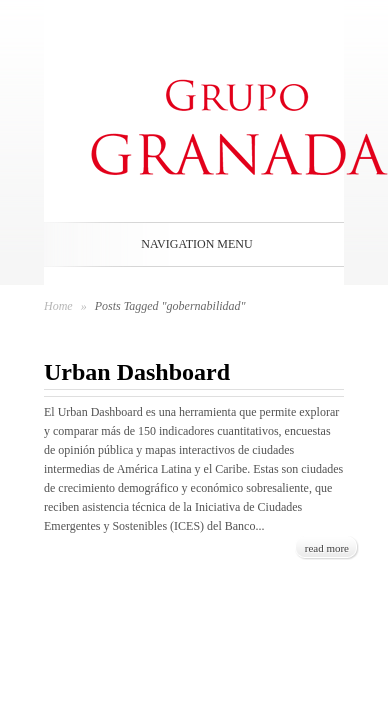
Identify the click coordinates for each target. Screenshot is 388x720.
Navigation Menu (190, 244)
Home (58, 306)
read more (327, 548)
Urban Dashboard (137, 372)
